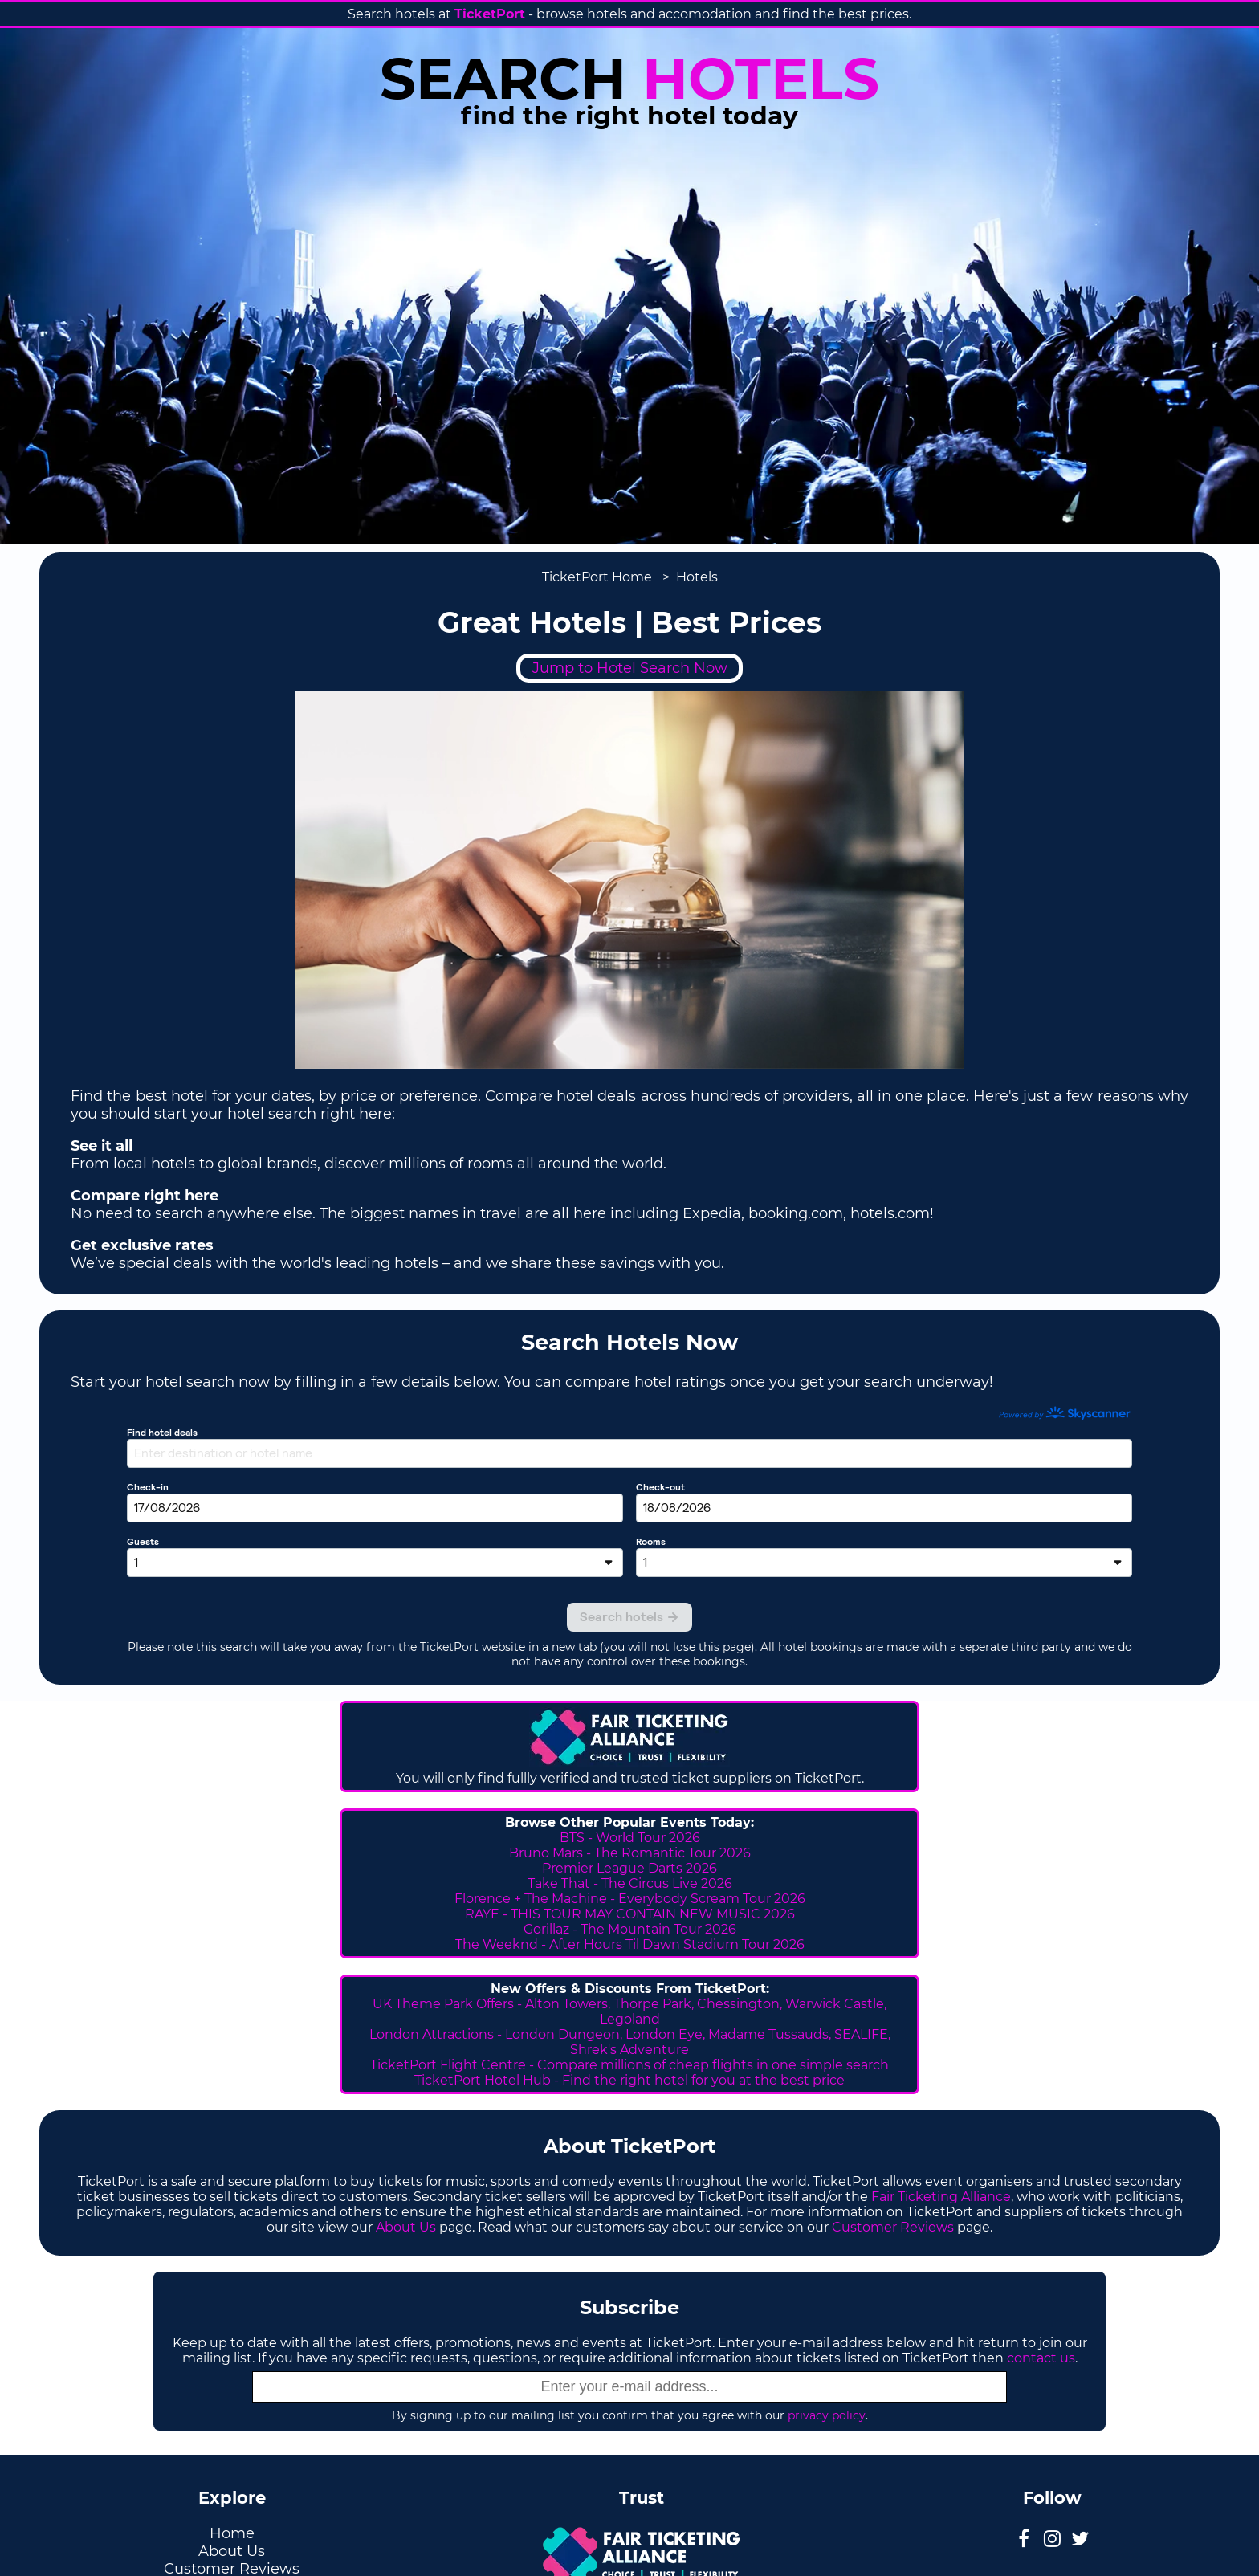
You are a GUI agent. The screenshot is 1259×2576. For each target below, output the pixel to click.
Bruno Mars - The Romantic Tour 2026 (630, 1853)
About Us (406, 2227)
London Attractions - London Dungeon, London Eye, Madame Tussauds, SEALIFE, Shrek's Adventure (629, 2042)
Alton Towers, (567, 2003)
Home (232, 2533)
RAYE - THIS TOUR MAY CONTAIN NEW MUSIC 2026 (630, 1914)
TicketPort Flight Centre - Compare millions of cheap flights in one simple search (629, 2065)
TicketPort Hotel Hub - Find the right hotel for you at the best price (629, 2080)
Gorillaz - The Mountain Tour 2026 (630, 1929)
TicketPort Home (597, 577)
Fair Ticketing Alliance (941, 2196)
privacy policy (827, 2415)
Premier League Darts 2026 (629, 1868)
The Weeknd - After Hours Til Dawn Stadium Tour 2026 (630, 1944)
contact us (1041, 2358)
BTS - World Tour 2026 (630, 1837)
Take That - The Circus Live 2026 (630, 1883)
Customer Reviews (893, 2227)
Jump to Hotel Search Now (629, 668)
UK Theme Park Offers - (449, 2003)
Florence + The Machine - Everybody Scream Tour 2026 (629, 1898)
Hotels (697, 577)
